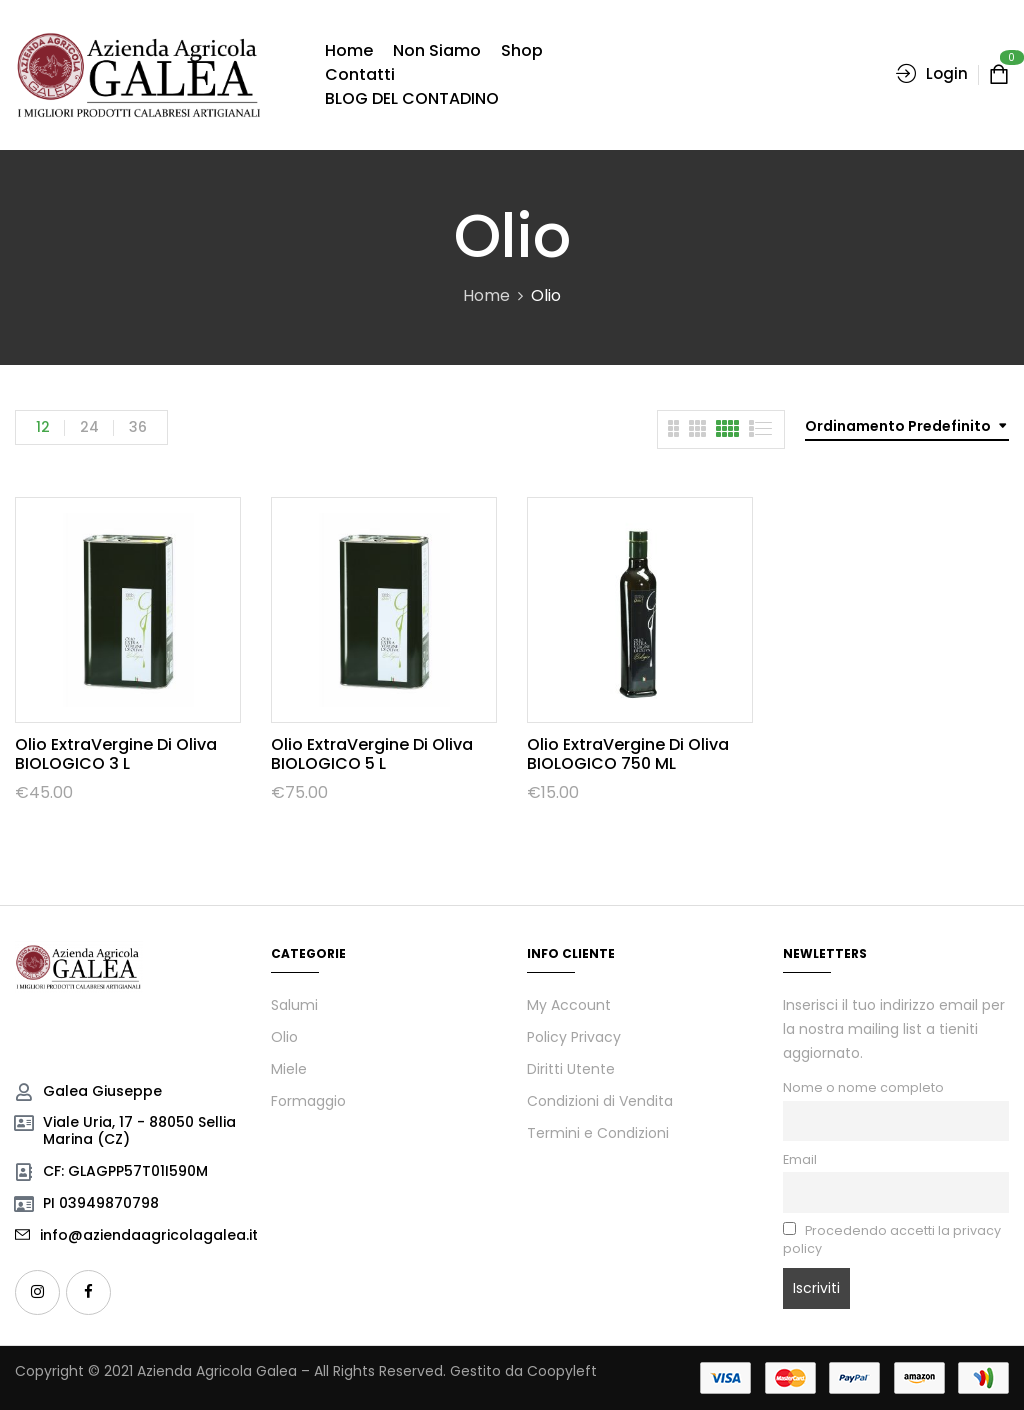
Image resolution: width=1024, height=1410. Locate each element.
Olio (284, 1037)
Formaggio (308, 1101)
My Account (569, 1005)
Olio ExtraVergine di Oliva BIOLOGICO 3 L (116, 754)
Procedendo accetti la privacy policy (892, 1239)
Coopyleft (562, 1371)
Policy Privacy (574, 1037)
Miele (289, 1069)
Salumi (294, 1005)
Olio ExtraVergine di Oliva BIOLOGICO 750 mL (628, 754)
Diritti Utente (571, 1069)
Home (486, 295)
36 (138, 427)
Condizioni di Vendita (600, 1101)
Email (800, 1159)
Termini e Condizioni (598, 1133)
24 (89, 427)
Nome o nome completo (863, 1087)
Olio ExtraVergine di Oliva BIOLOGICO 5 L (372, 754)
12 (43, 427)
